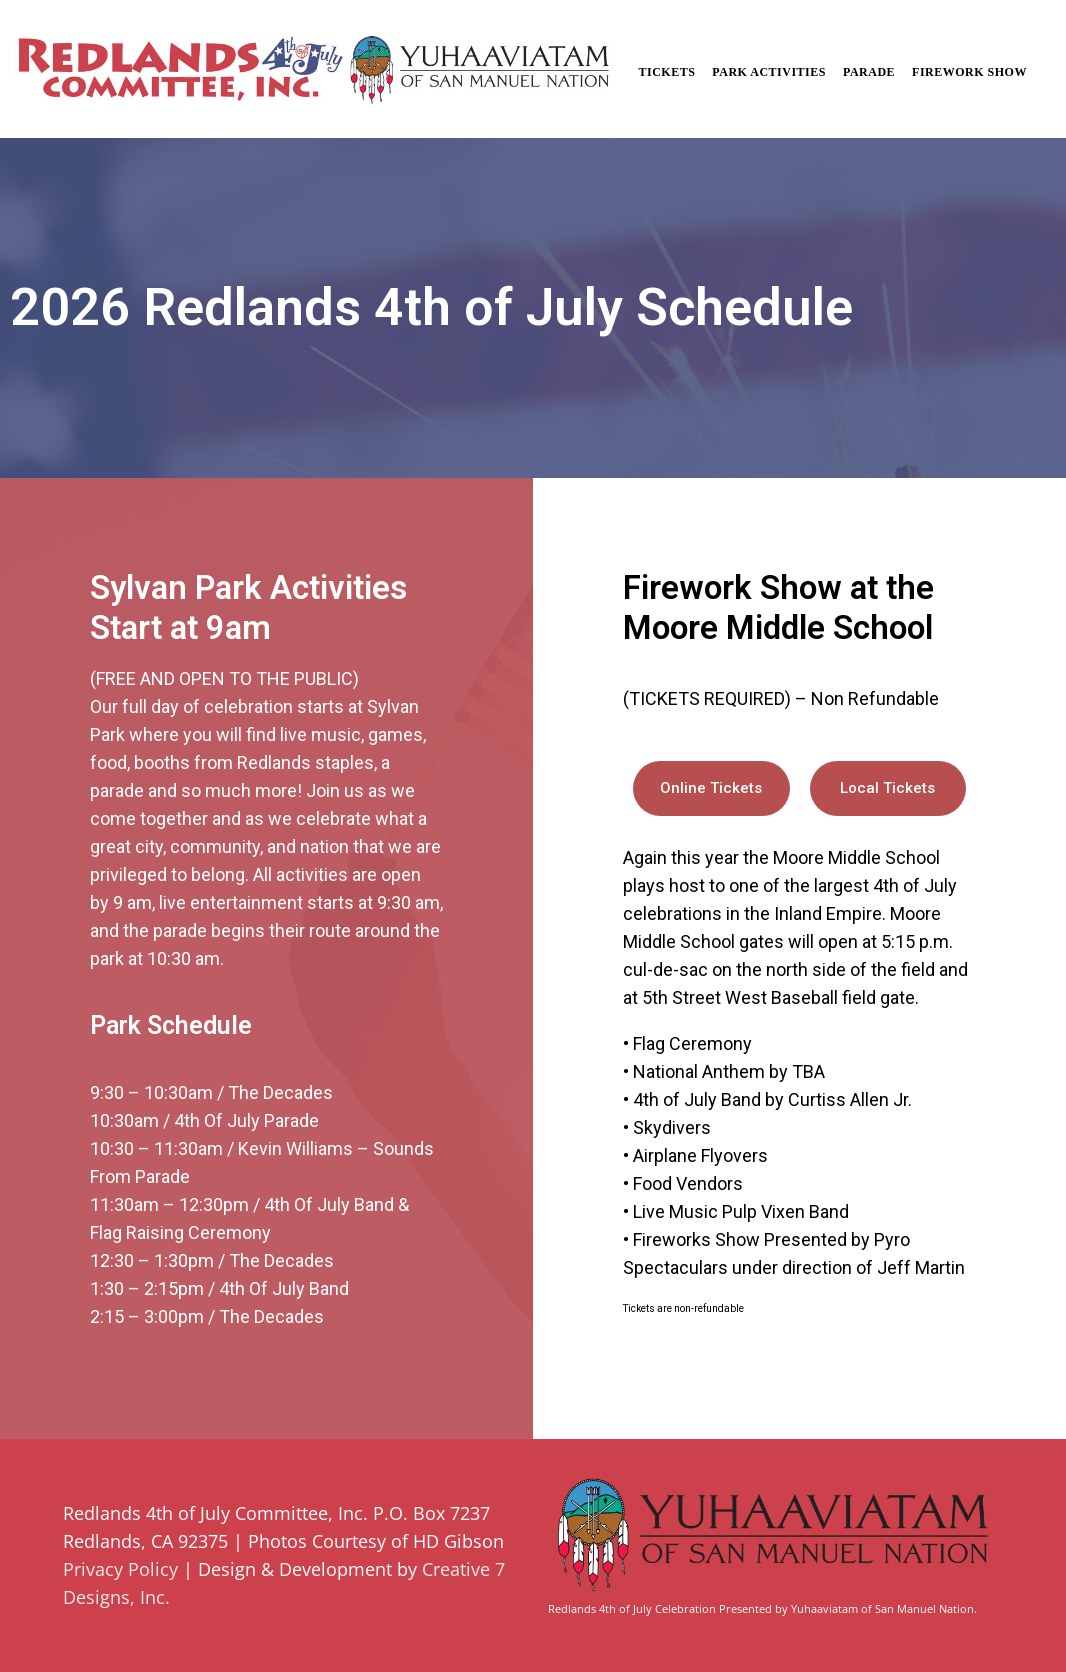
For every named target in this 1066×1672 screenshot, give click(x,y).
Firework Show (969, 72)
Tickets (666, 72)
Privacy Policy (120, 1569)
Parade (869, 72)
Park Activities (769, 72)
